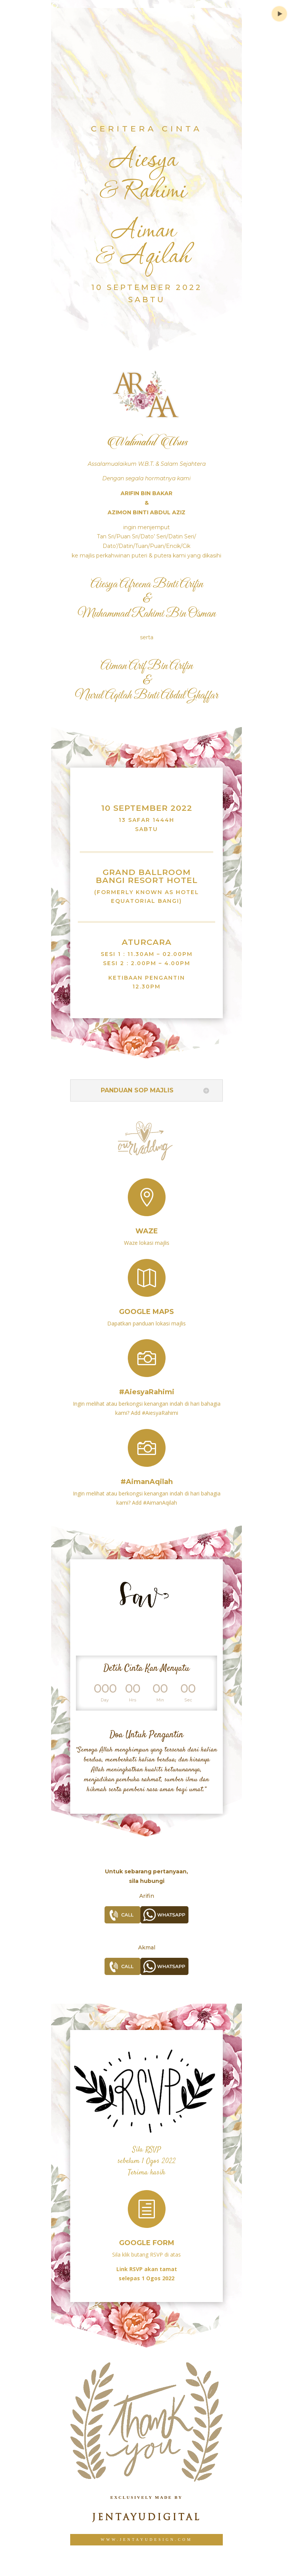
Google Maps (146, 1305)
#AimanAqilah (147, 1474)
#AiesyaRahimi (146, 1385)
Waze (146, 1224)
